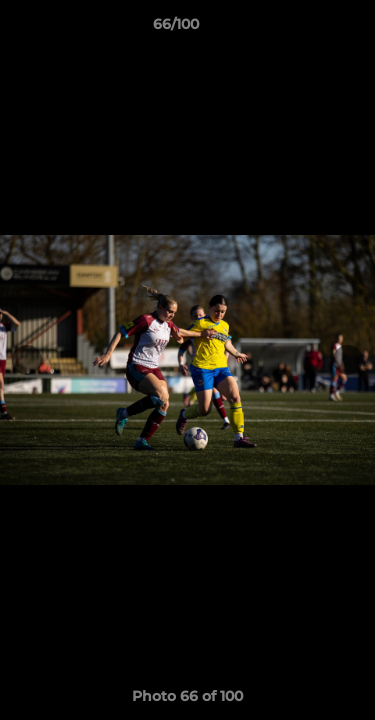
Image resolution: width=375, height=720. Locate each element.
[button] (303, 29)
